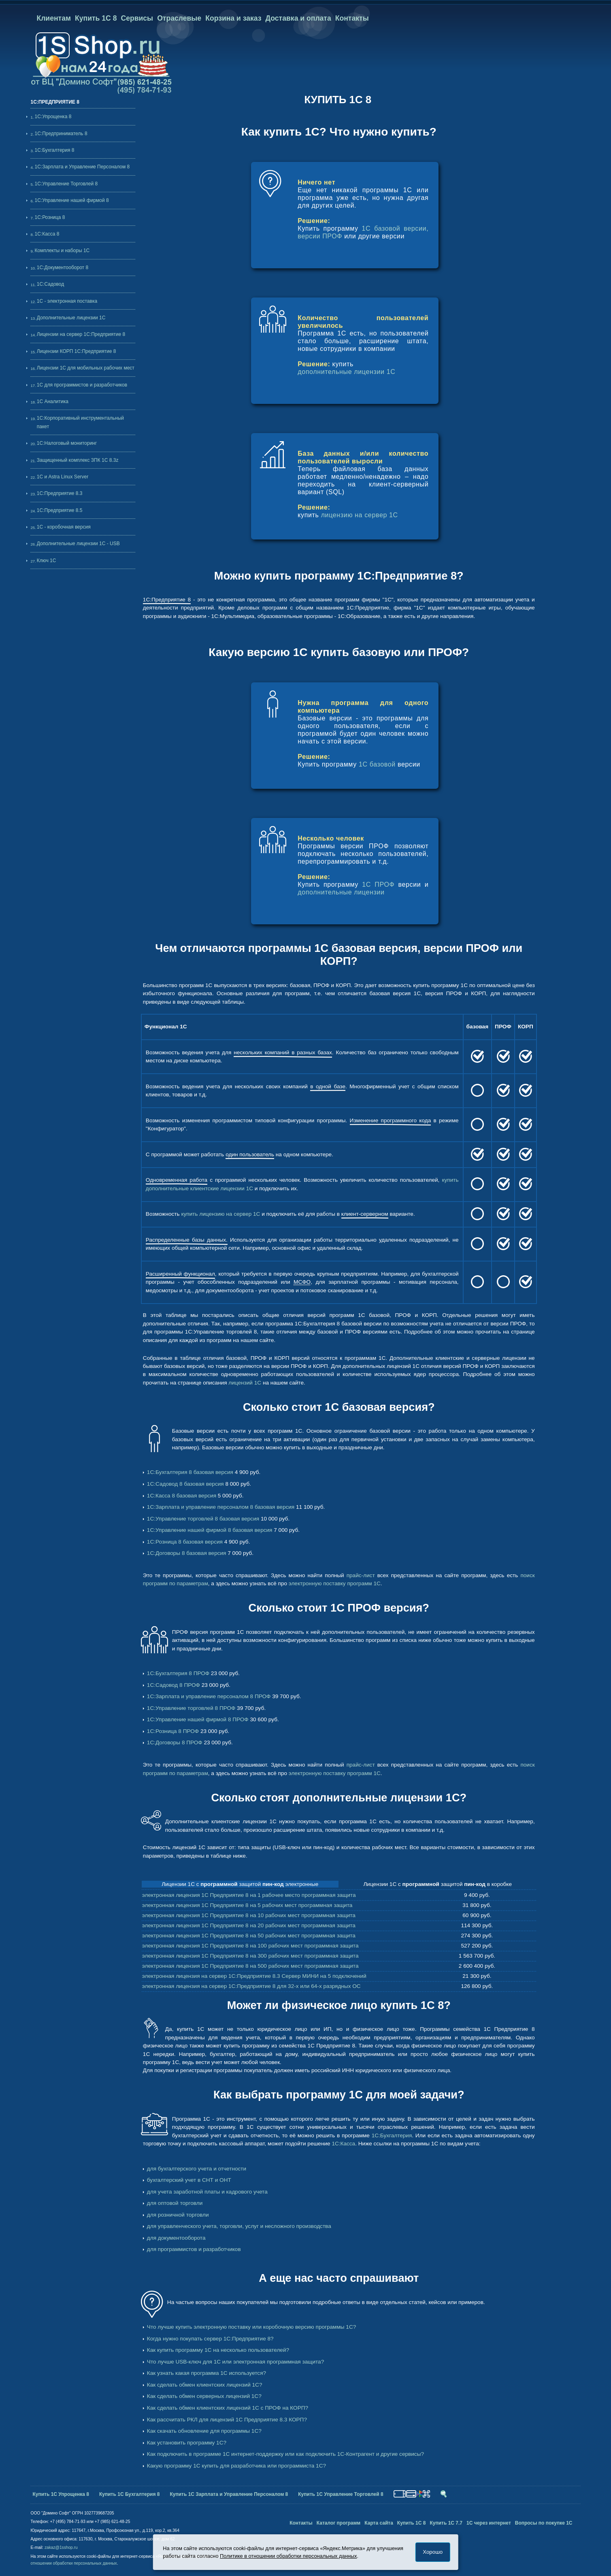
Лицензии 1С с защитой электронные (240, 1884)
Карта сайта (378, 2523)
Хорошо (433, 2552)
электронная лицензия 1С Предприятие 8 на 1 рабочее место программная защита (249, 1895)
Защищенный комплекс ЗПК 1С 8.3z (78, 460)
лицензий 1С (244, 1383)
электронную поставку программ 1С (335, 1583)
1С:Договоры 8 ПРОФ (174, 1742)
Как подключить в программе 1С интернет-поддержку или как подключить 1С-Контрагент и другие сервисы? (285, 2454)
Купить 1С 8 (96, 18)
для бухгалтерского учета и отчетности (196, 2169)
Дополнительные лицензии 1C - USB (78, 543)
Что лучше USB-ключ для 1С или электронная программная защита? (235, 2362)
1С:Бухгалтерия (392, 2135)
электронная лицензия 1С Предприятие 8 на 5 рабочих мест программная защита (247, 1905)
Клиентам (53, 18)
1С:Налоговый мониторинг (67, 443)
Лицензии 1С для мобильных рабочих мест (85, 368)
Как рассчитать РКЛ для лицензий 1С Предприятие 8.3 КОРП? (227, 2420)
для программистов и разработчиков (194, 2249)
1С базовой (377, 764)
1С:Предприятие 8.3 (60, 493)
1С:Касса (343, 2144)
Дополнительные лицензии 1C (71, 318)
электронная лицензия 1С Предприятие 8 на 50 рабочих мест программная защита (249, 1936)
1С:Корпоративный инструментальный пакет (80, 422)
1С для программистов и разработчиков (82, 385)
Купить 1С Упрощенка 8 (60, 2494)
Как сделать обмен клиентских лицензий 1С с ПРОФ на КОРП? (227, 2408)
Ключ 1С (46, 560)
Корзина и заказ (233, 18)
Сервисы (137, 18)
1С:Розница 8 (49, 217)
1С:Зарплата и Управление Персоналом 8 (82, 167)
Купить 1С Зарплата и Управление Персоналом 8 (229, 2494)
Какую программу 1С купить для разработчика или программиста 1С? (236, 2466)
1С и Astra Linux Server (62, 477)
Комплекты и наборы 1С (61, 250)
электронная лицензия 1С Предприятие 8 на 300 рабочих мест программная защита (250, 1956)
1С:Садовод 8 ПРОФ (173, 1685)
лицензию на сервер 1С (359, 515)
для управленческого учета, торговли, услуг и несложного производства (239, 2226)
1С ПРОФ (378, 884)
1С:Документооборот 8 (62, 267)
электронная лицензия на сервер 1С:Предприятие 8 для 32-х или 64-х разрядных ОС (251, 1986)
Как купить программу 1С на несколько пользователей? (218, 2350)
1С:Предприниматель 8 (60, 133)
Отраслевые (179, 18)
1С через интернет (488, 2523)
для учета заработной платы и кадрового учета (207, 2192)
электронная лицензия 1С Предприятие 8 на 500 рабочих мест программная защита (250, 1966)
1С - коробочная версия (64, 527)
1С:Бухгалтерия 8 (54, 150)
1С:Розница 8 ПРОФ (173, 1731)
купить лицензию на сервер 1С (220, 1214)
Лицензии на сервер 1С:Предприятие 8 (81, 334)
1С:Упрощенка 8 (52, 116)
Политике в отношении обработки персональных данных (288, 2556)
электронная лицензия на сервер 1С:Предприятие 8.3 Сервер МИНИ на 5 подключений (254, 1976)
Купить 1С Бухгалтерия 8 (129, 2494)
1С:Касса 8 (46, 234)
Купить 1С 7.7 (446, 2523)
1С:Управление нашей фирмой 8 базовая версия (210, 1530)
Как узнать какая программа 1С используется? (206, 2373)
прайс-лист (361, 1575)
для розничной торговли (178, 2215)
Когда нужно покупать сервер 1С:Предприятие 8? (210, 2339)
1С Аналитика (52, 401)
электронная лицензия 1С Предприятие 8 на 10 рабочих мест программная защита (249, 1915)
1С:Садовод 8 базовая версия (185, 1484)
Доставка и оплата (298, 18)
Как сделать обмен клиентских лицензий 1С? (204, 2385)
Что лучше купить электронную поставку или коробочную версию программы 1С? (251, 2327)
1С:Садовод (50, 284)
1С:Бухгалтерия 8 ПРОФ (178, 1673)
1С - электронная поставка (67, 301)
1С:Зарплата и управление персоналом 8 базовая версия (220, 1507)
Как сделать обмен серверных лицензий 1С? (204, 2396)
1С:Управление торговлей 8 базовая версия (203, 1519)
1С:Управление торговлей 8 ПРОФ (191, 1708)
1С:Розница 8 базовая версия (185, 1542)
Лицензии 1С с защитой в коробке (437, 1884)
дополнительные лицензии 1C (346, 371)
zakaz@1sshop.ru (61, 2547)
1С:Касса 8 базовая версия (181, 1496)
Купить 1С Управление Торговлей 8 (340, 2494)
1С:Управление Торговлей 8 (66, 184)
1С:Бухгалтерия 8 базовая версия (190, 1472)
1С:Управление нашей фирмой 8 (71, 200)
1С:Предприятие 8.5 (60, 510)
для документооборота (176, 2238)
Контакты (352, 18)
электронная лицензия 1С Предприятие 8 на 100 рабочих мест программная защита (250, 1946)
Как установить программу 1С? (186, 2443)
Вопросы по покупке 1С (544, 2523)
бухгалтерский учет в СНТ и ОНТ (189, 2180)
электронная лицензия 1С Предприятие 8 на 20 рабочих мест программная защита (249, 1925)
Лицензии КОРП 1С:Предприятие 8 (76, 351)
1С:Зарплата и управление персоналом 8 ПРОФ (209, 1696)
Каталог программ (339, 2523)
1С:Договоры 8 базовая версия (186, 1553)
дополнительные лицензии (341, 892)
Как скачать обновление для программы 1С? (204, 2431)
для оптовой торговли (174, 2203)
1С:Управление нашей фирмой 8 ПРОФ (198, 1719)
